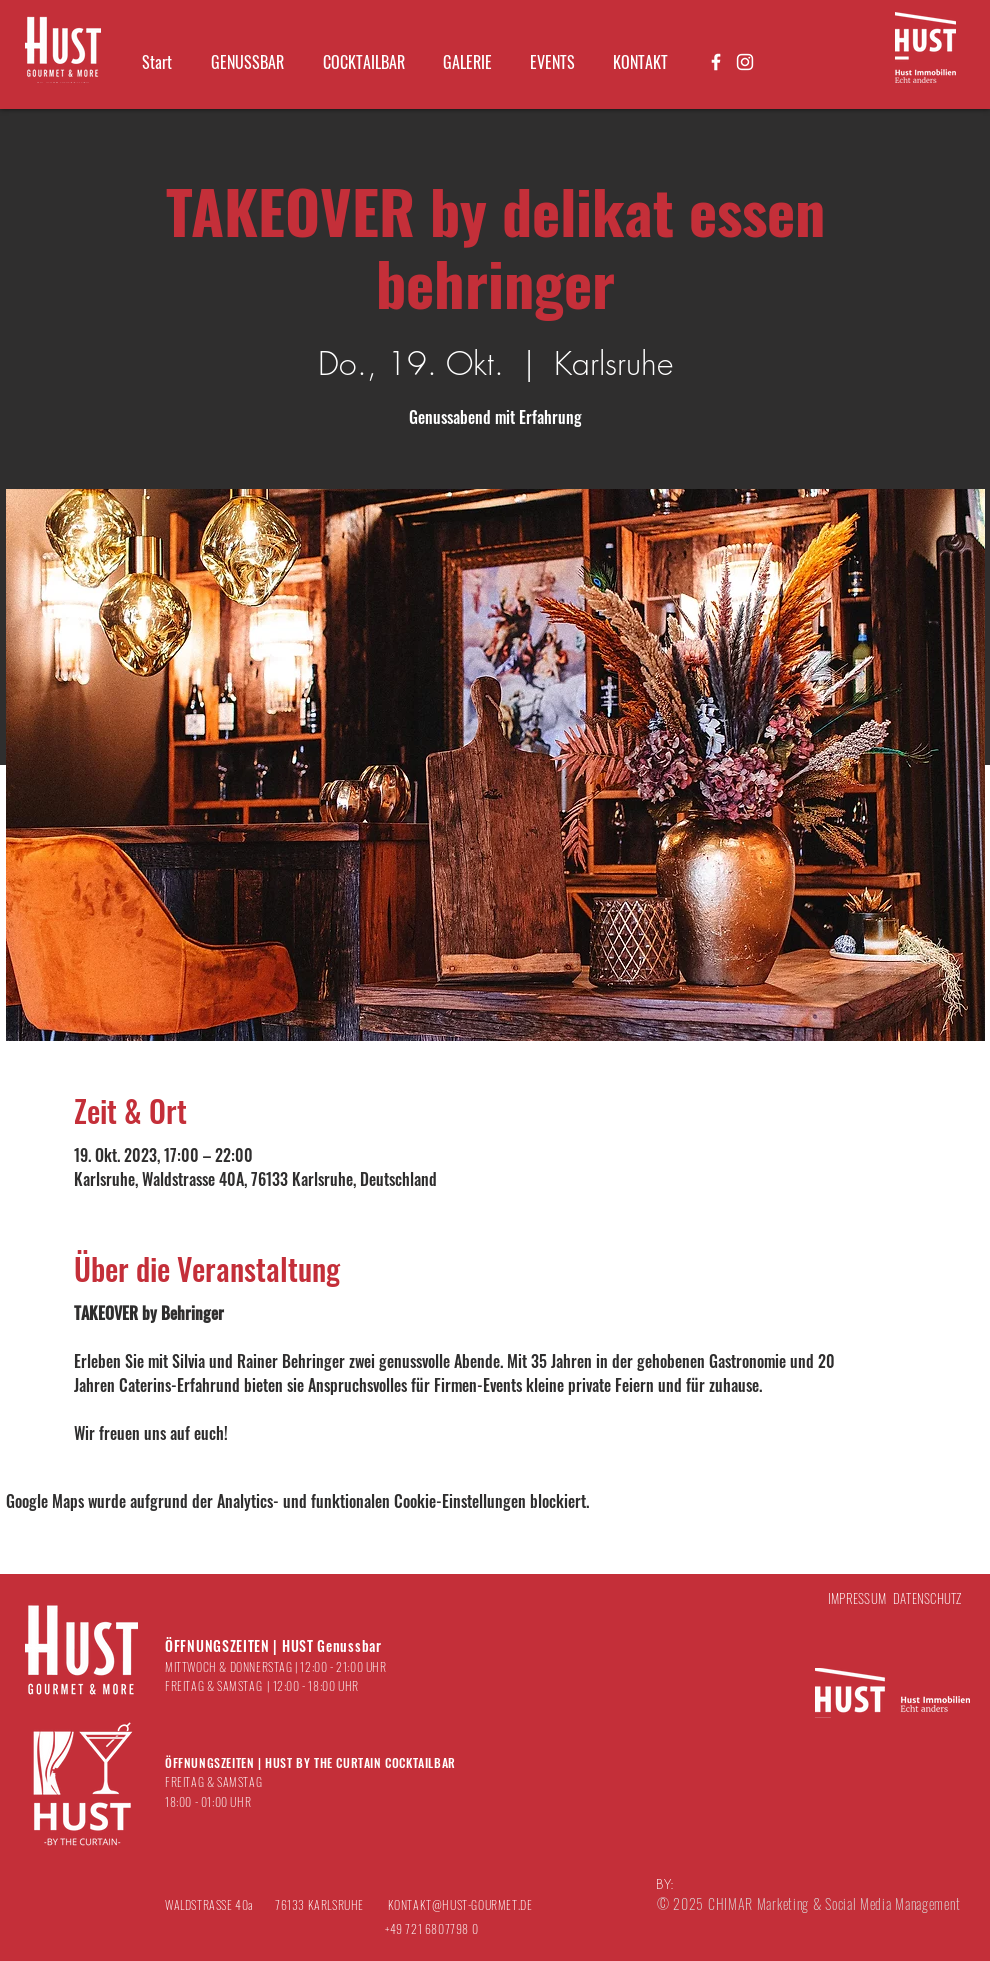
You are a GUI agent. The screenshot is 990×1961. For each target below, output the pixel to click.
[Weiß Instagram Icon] (745, 62)
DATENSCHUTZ (927, 1598)
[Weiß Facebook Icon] (716, 62)
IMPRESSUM (857, 1598)
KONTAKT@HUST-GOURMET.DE (460, 1904)
